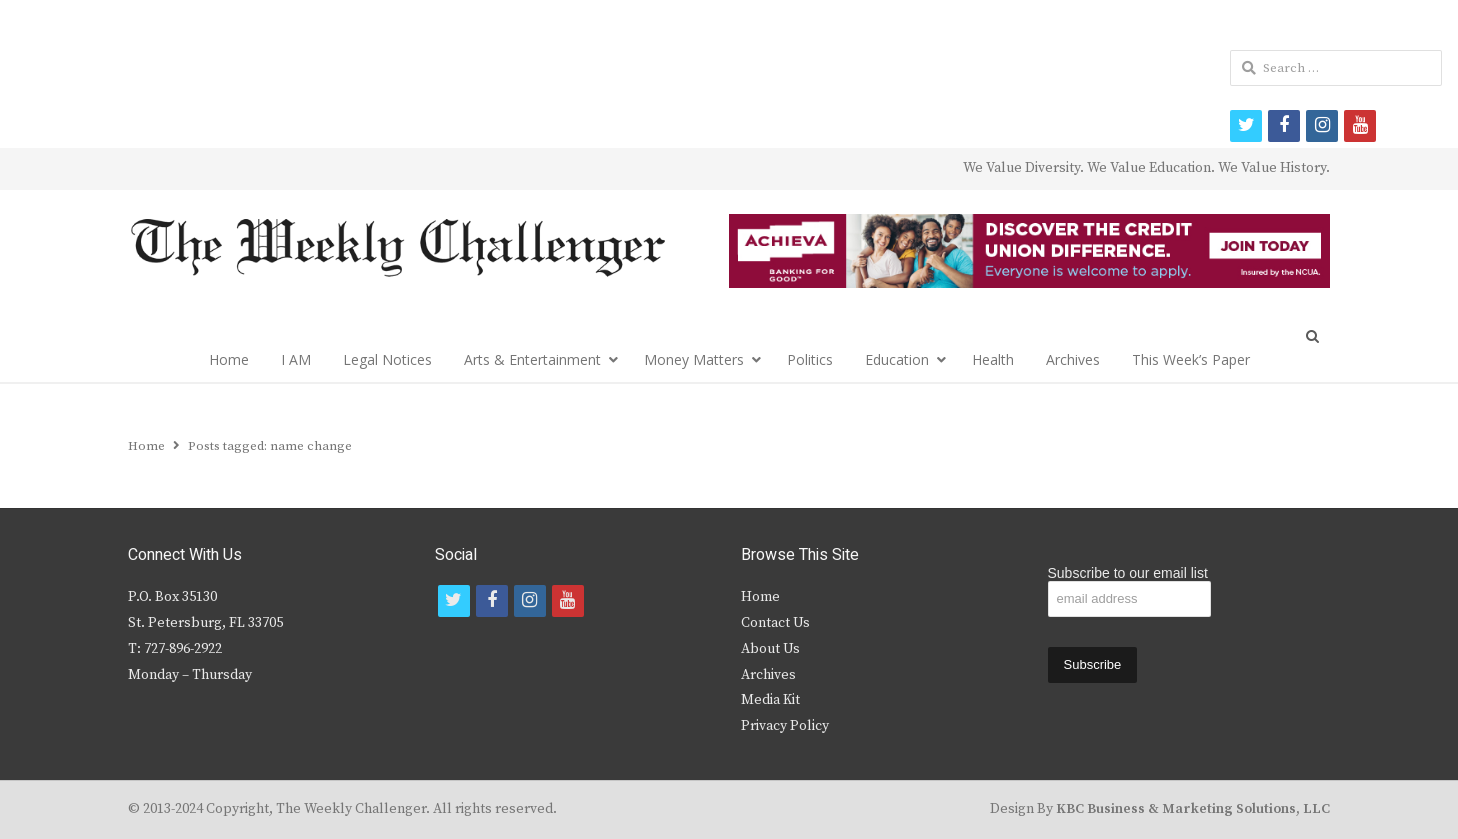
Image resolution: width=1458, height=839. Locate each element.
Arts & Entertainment (532, 359)
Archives (1073, 359)
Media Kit (770, 700)
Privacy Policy (785, 726)
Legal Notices (387, 359)
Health (993, 359)
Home (229, 359)
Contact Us (775, 623)
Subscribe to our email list (1128, 573)
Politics (810, 359)
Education (897, 359)
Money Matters (694, 359)
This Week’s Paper (1191, 359)
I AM (296, 359)
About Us (770, 649)
